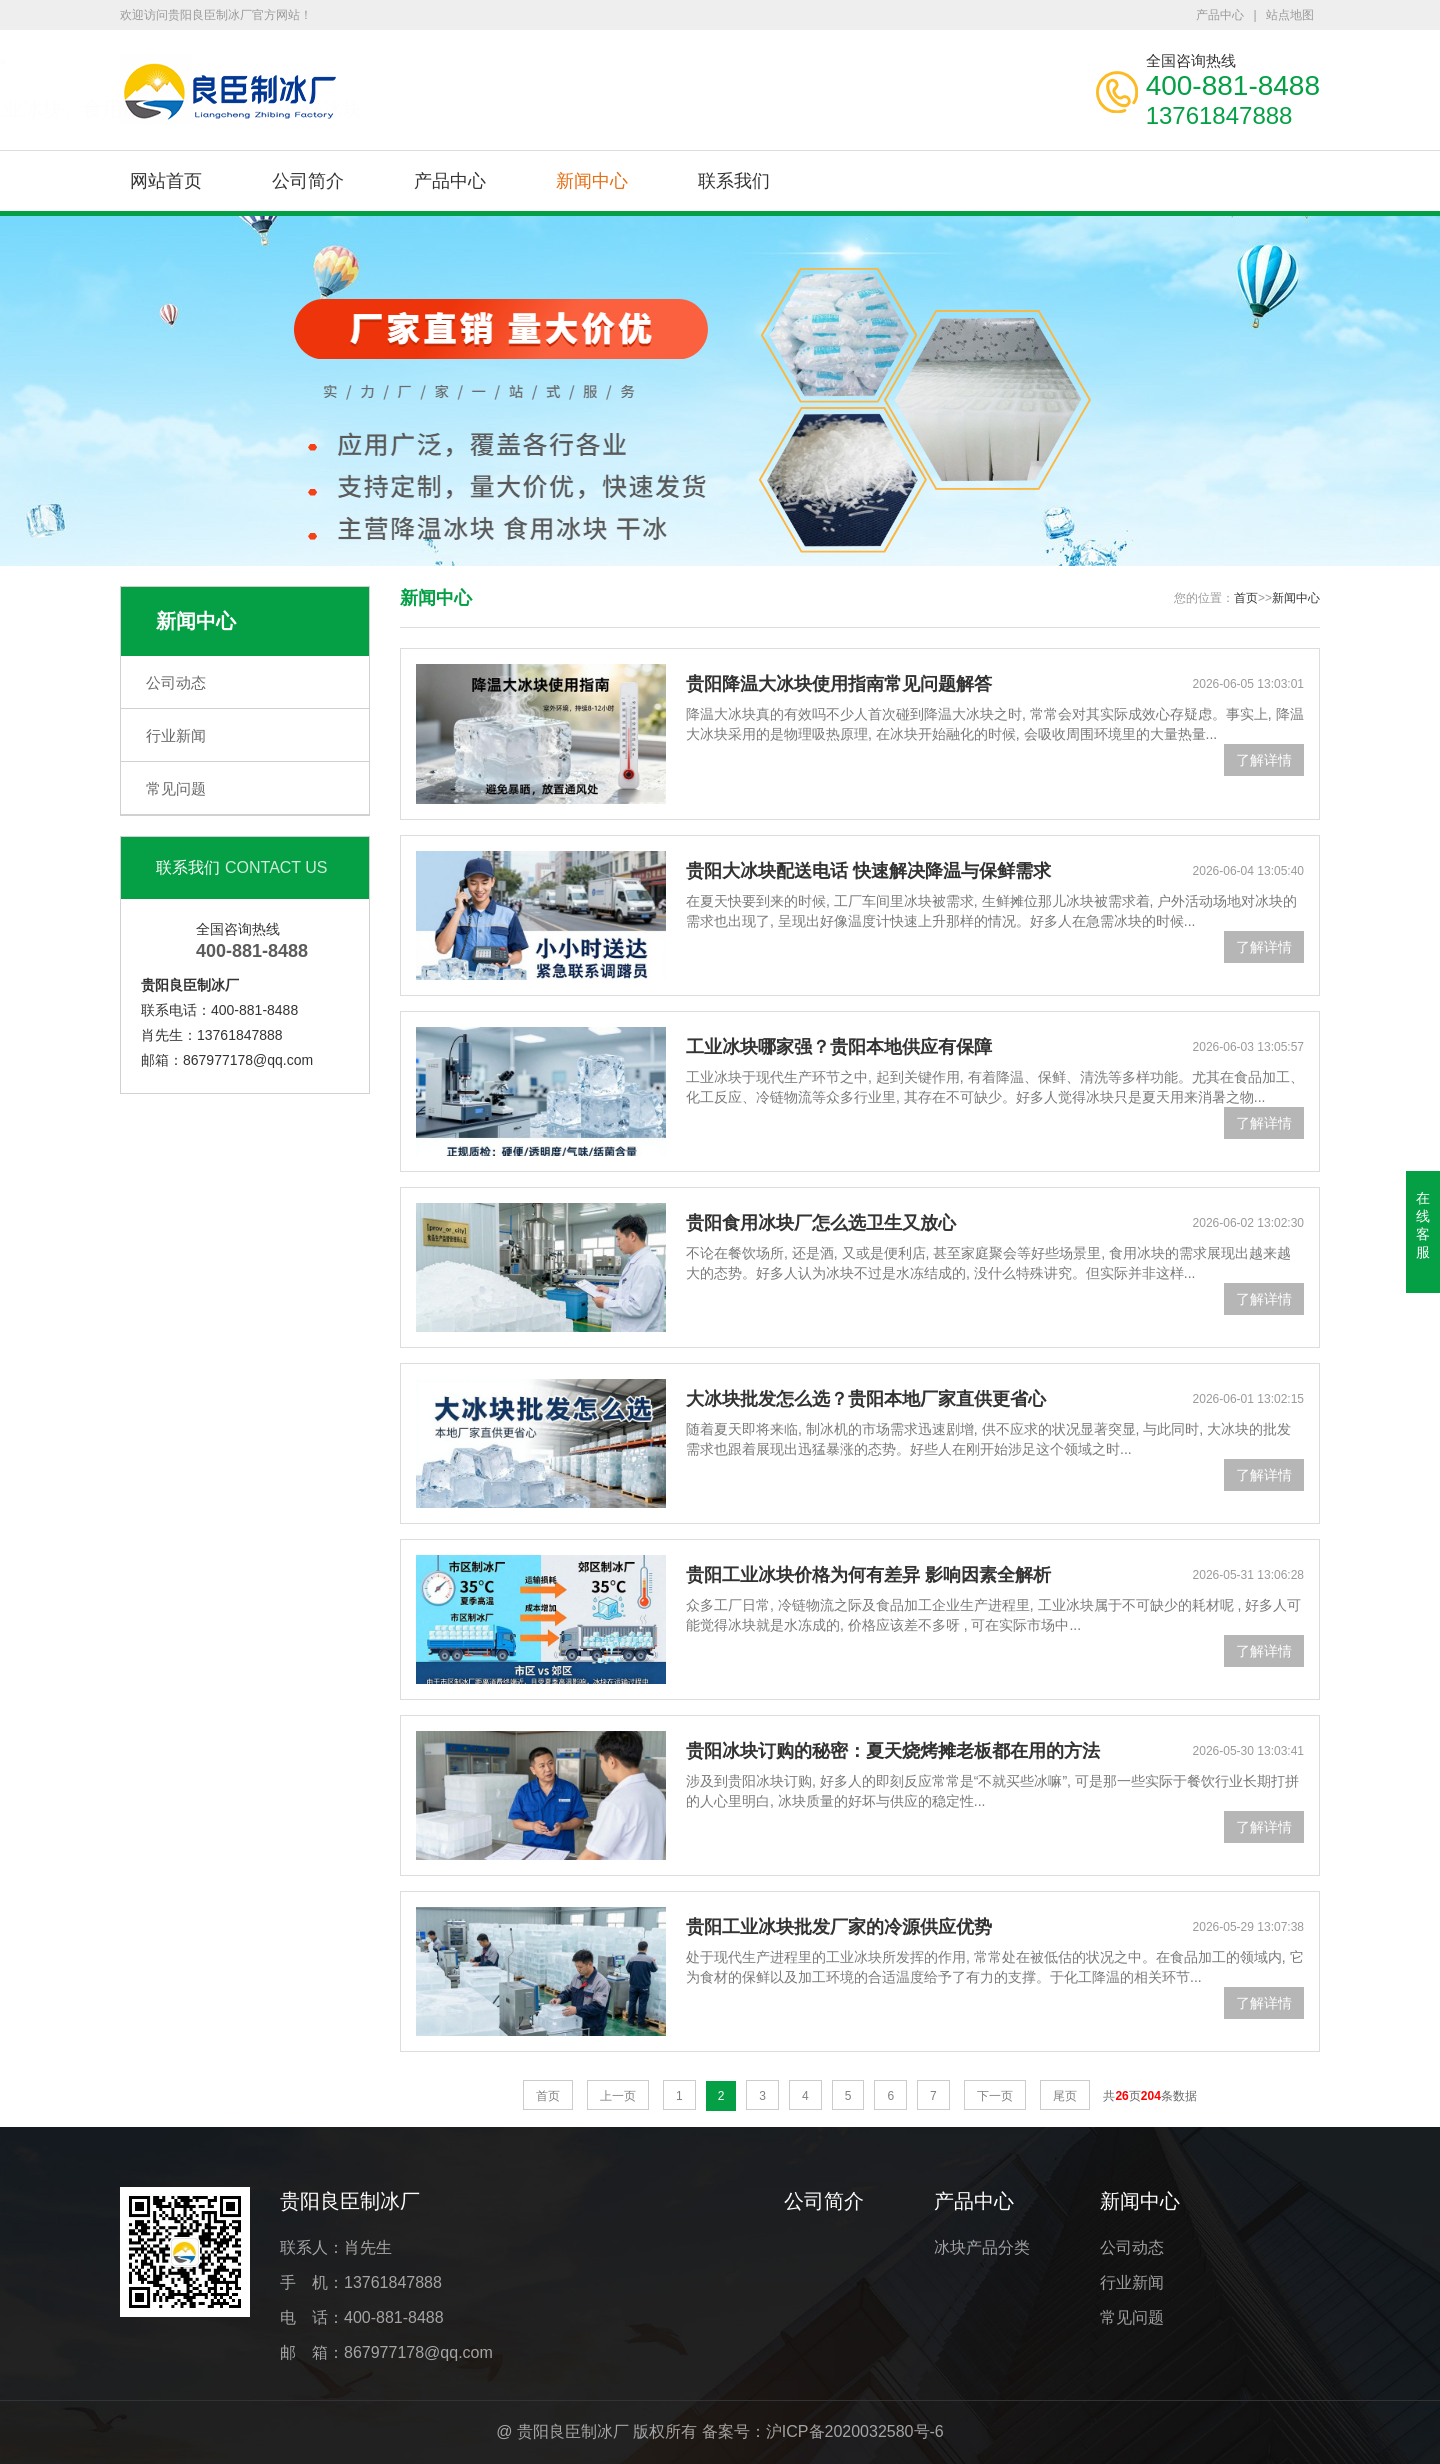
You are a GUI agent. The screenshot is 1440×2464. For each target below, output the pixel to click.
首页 (1246, 598)
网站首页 (166, 181)
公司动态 (176, 682)
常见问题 (176, 788)
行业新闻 (176, 735)
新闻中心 (592, 181)
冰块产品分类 (982, 2247)
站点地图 (1290, 15)
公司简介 (308, 181)
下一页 (995, 2096)
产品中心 (1220, 15)
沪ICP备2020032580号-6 (855, 2431)
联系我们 (734, 181)
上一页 (618, 2096)
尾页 (1065, 2096)
